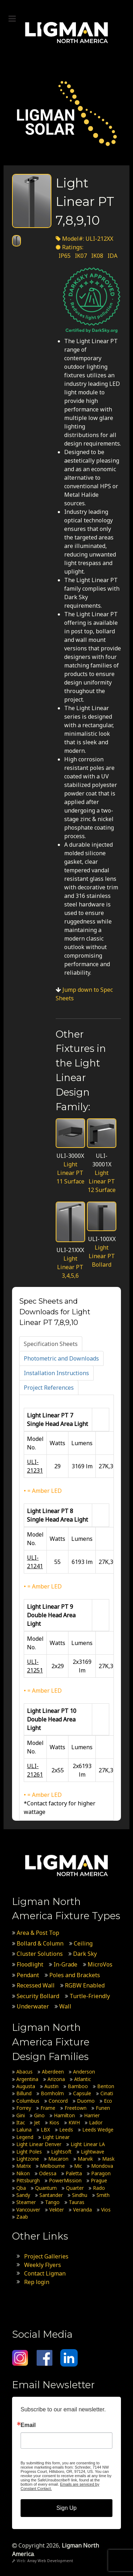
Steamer (26, 2202)
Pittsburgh (28, 2180)
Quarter (75, 2187)
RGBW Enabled (85, 1985)
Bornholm (52, 2093)
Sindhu (79, 2195)
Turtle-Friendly (90, 1996)
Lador (95, 2122)
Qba (21, 2187)
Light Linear (56, 2137)
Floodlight (30, 1964)
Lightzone (27, 2158)
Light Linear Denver (38, 2144)
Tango (52, 2202)
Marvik (85, 2158)
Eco (108, 2100)
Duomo (86, 2100)
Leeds (66, 2129)
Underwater (33, 2006)
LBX (45, 2129)
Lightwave (92, 2151)
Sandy (23, 2195)
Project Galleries (46, 2256)
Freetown (76, 2107)
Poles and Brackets (74, 1975)
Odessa (47, 2173)
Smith (103, 2195)
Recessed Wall (36, 1985)
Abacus (24, 2071)
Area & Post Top (38, 1933)
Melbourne (52, 2165)
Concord (58, 2100)
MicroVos (100, 1964)
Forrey (23, 2107)
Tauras (76, 2202)
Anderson (84, 2071)
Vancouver (28, 2209)
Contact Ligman (45, 2273)
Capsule (82, 2093)
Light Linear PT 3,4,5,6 (70, 1267)
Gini (20, 2115)
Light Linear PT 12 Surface (102, 1181)
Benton (105, 2086)
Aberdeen (53, 2071)
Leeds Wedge (97, 2129)
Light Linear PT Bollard (102, 1256)
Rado (99, 2187)
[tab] (50, 1343)
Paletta (74, 2173)
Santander (51, 2195)
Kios (54, 2122)
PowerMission (65, 2180)
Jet (37, 2122)
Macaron (58, 2158)
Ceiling (83, 1943)
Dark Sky (85, 1954)
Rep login (36, 2282)
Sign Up (66, 2508)
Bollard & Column (40, 1943)
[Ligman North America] (66, 32)
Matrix (23, 2165)
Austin (51, 2086)
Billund (24, 2093)
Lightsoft (61, 2151)
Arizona (56, 2079)
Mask (108, 2158)
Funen (103, 2107)
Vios (106, 2209)
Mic (78, 2165)
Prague (99, 2180)
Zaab (22, 2216)
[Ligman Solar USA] (66, 113)
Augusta (25, 2086)
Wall (65, 2006)
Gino (39, 2115)
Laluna (24, 2129)
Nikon (23, 2173)
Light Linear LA (88, 2144)
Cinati (106, 2093)
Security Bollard (38, 1996)
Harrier (92, 2115)
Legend (24, 2137)
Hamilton (64, 2115)
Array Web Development (50, 2560)
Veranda (82, 2209)
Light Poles (29, 2151)
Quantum (46, 2187)
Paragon (101, 2173)
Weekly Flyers (42, 2265)
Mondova (102, 2165)
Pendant (28, 1975)
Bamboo (78, 2086)
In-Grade (65, 1964)
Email (28, 2425)
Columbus (27, 2100)
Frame (47, 2107)
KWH (74, 2122)
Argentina (27, 2079)
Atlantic (82, 2079)
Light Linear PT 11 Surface (70, 1172)
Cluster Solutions (40, 1954)
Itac (20, 2122)
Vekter (56, 2209)
